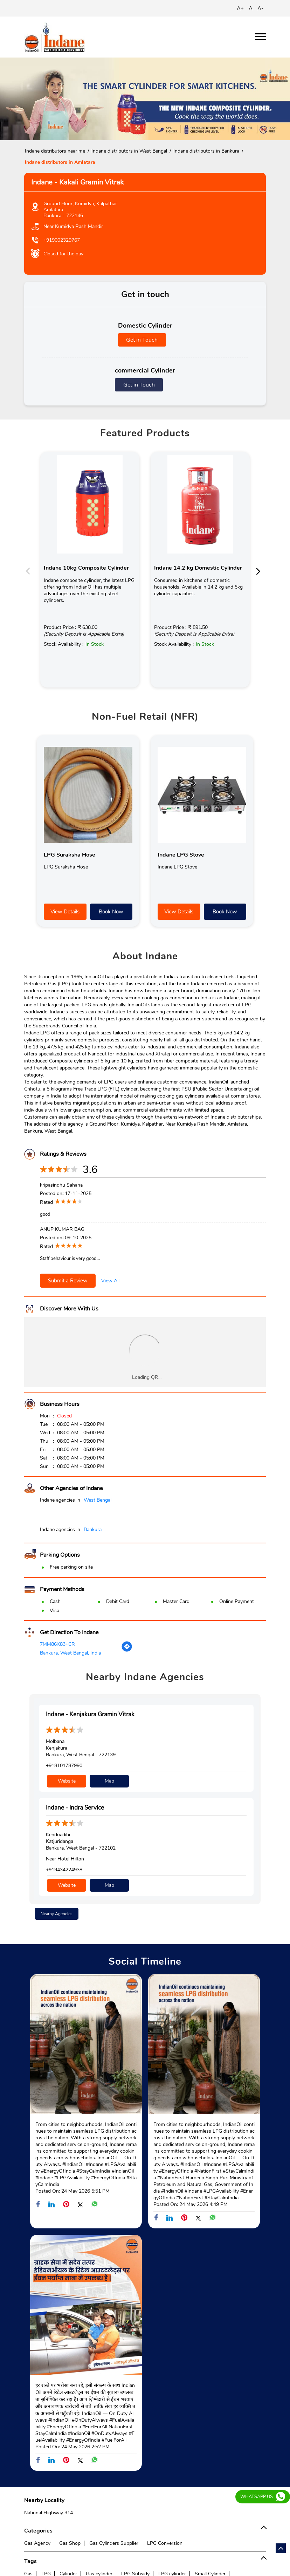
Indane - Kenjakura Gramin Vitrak (90, 1714)
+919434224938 (64, 1869)
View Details (65, 911)
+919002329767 (61, 240)
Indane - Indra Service (75, 1808)
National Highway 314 (48, 2512)
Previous (29, 571)
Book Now (111, 911)
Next (260, 571)
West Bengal (97, 1500)
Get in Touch (142, 340)
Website (67, 1781)
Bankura (93, 1529)
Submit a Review (68, 1280)
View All (110, 1280)
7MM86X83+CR (57, 1644)
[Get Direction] (126, 1650)
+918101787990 (64, 1765)
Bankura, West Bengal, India (70, 1653)
